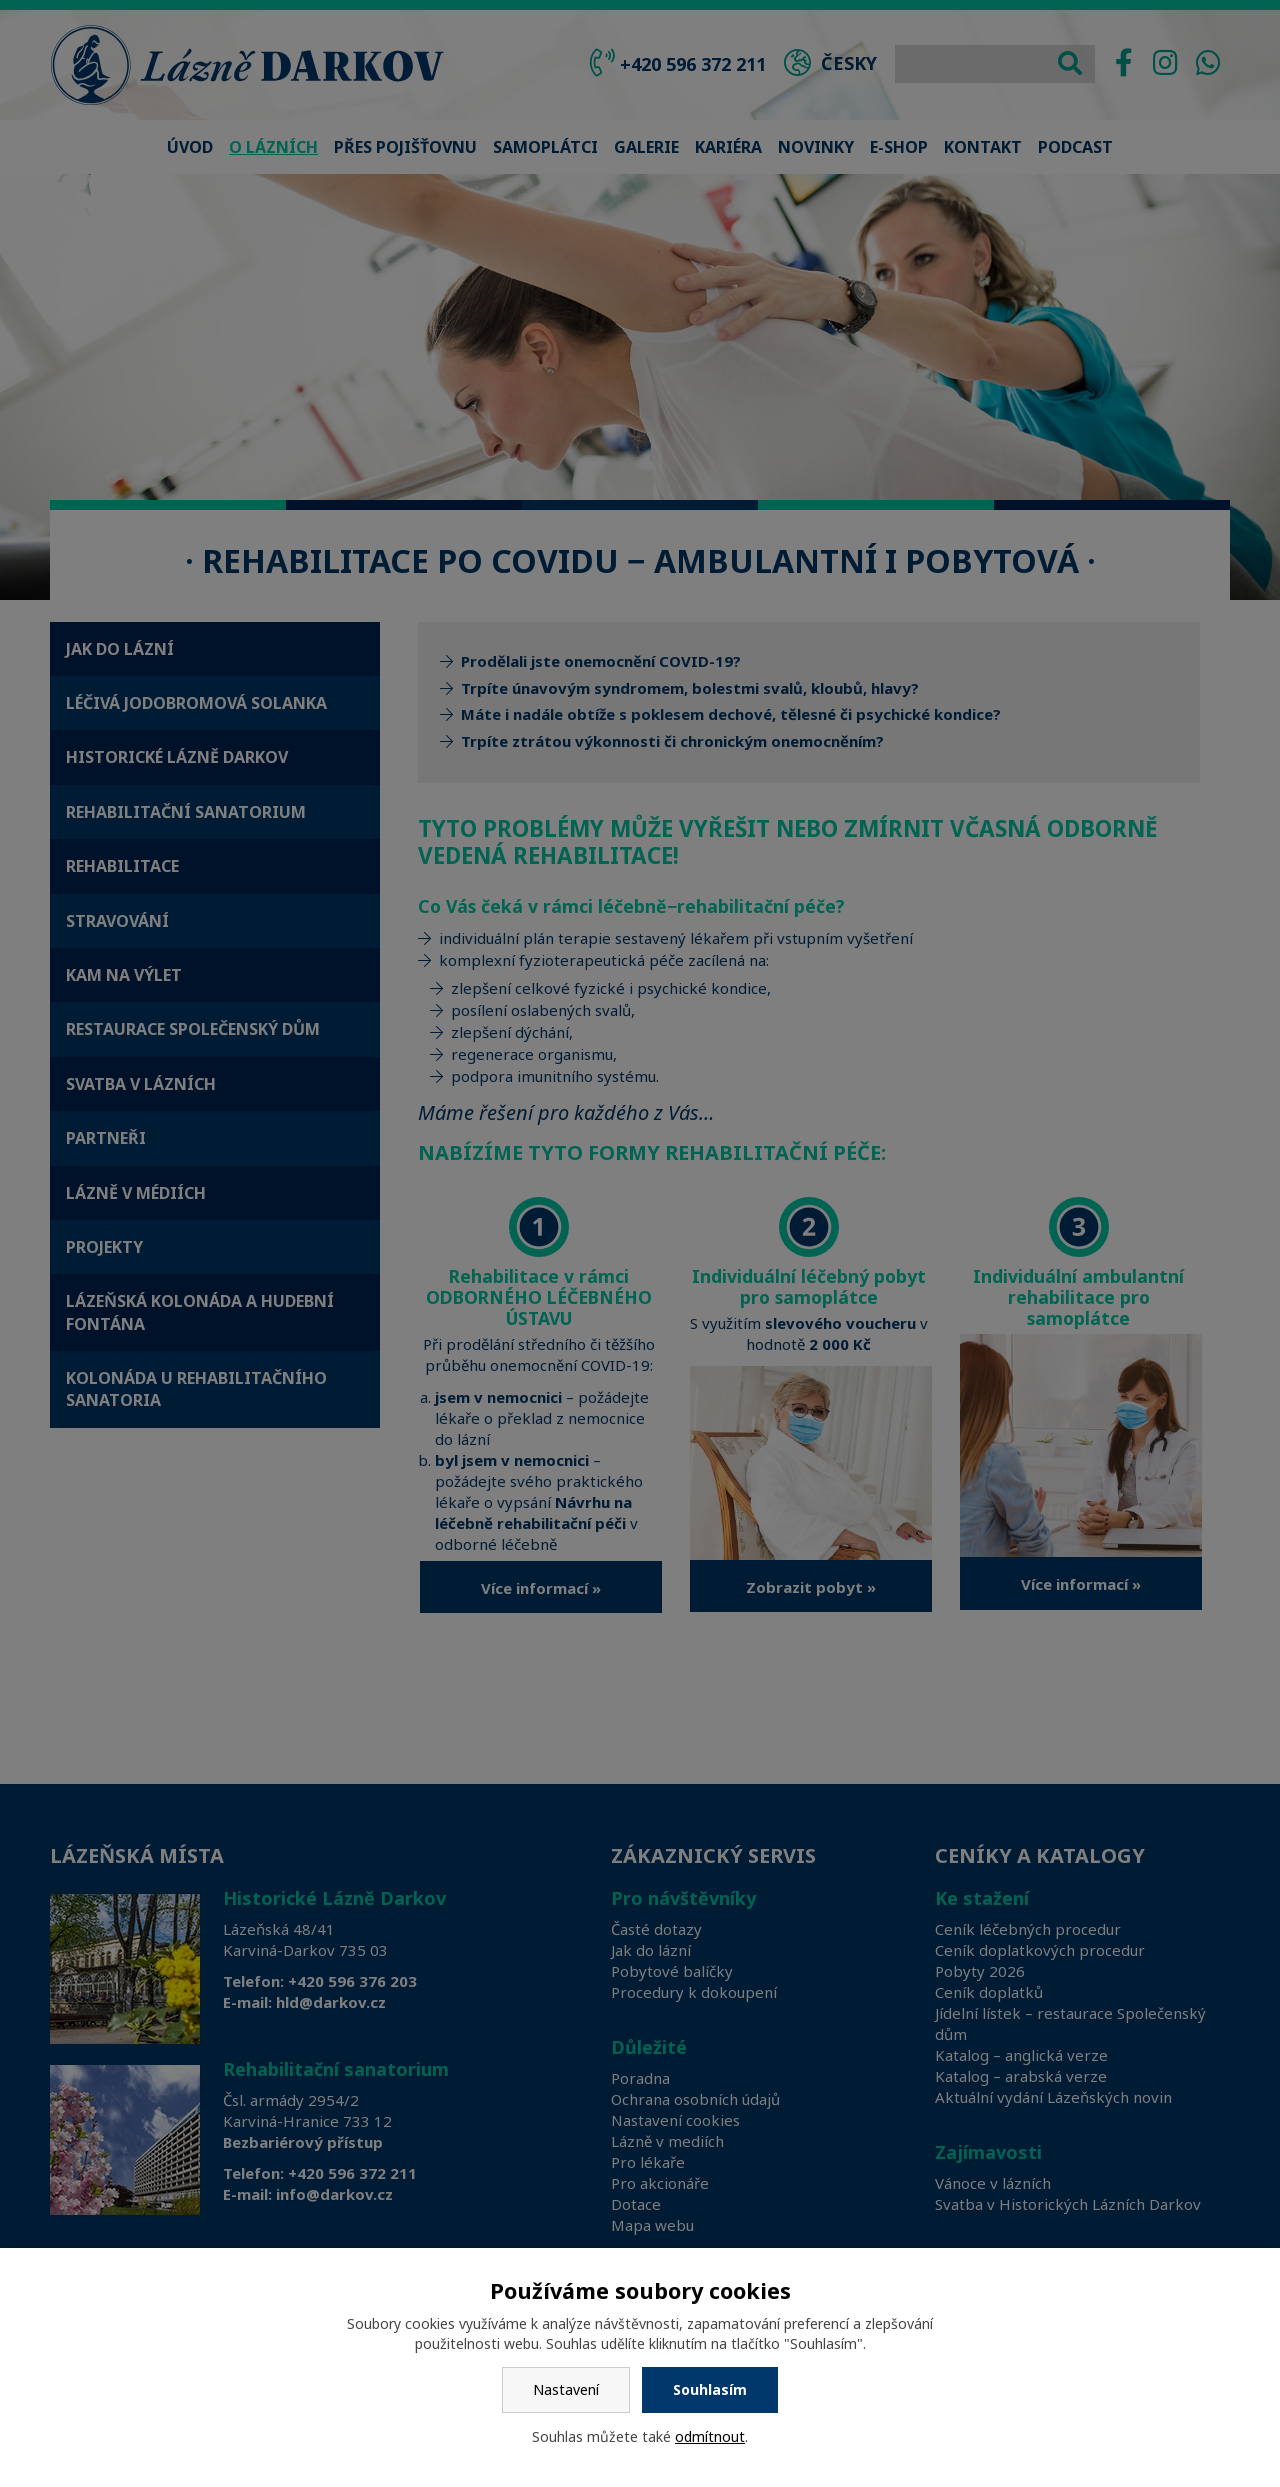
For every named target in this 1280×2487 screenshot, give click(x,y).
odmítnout (710, 2436)
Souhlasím (710, 2389)
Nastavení (566, 2389)
